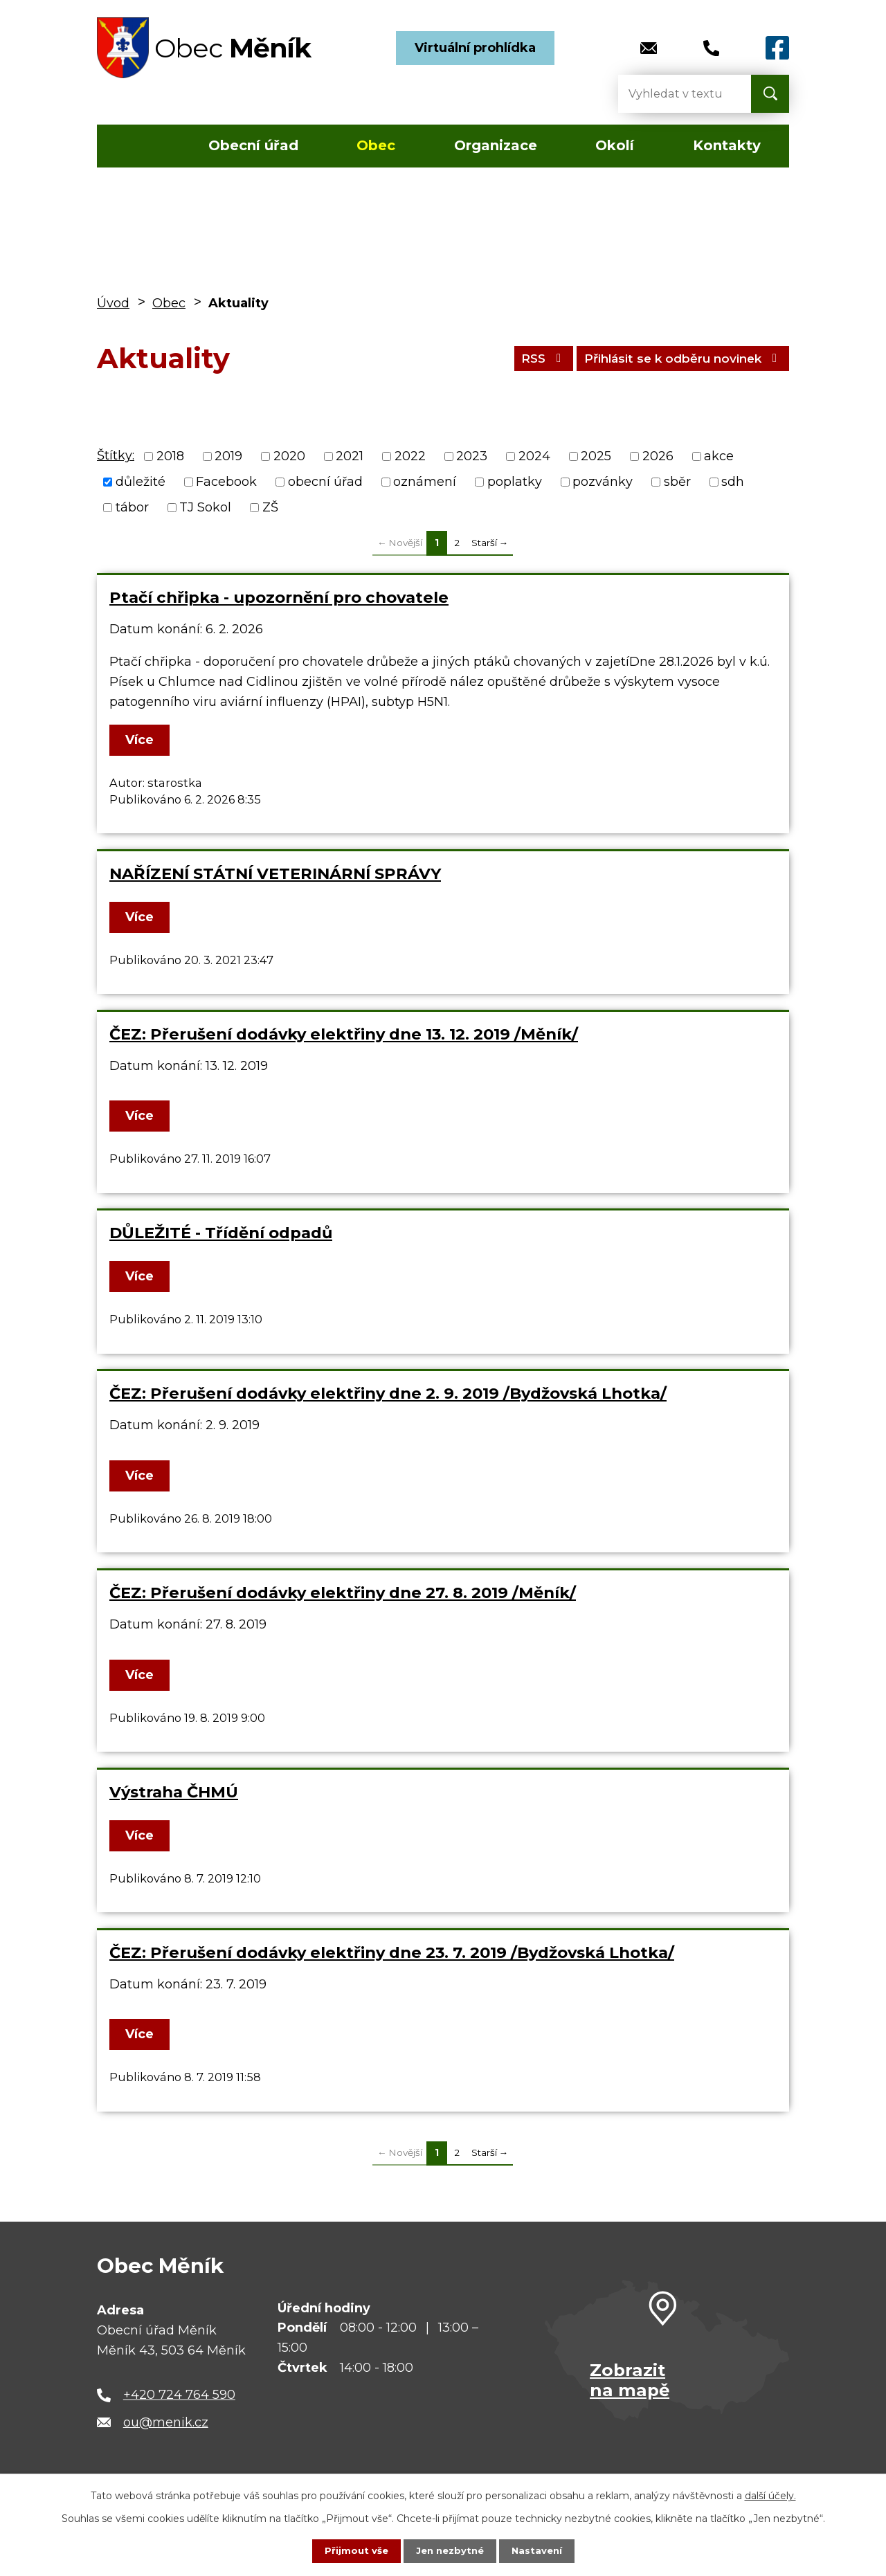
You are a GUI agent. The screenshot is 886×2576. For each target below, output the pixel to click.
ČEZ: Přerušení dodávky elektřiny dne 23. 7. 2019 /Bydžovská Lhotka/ (391, 1952)
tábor (132, 507)
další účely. (770, 2495)
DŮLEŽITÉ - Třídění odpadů (220, 1232)
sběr (677, 481)
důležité (140, 481)
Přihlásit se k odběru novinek (675, 357)
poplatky (514, 481)
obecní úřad (325, 481)
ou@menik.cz (165, 2422)
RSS (523, 357)
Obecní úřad (253, 145)
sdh (732, 481)
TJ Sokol (205, 507)
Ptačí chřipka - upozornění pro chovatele (279, 597)
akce (719, 456)
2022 (410, 456)
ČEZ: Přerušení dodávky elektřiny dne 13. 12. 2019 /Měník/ (343, 1034)
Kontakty (727, 145)
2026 (657, 456)
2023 (471, 456)
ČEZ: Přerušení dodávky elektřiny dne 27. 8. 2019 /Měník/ (342, 1592)
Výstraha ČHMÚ (173, 1792)
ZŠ (270, 507)
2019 (228, 456)
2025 (596, 456)
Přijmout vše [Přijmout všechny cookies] (353, 2550)
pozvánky (602, 481)
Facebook (226, 481)
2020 (289, 456)
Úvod (137, 146)
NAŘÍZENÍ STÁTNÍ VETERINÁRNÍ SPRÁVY (275, 873)
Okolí (614, 145)
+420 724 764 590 (179, 2394)
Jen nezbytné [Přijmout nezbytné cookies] (449, 2550)
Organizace (495, 145)
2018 (170, 456)
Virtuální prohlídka (475, 47)
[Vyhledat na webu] (673, 94)
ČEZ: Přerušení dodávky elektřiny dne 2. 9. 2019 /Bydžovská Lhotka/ (388, 1393)
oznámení (424, 481)
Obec (375, 145)
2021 (349, 456)
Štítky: (115, 455)
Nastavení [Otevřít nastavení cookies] (540, 2550)
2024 (534, 456)
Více (142, 739)
